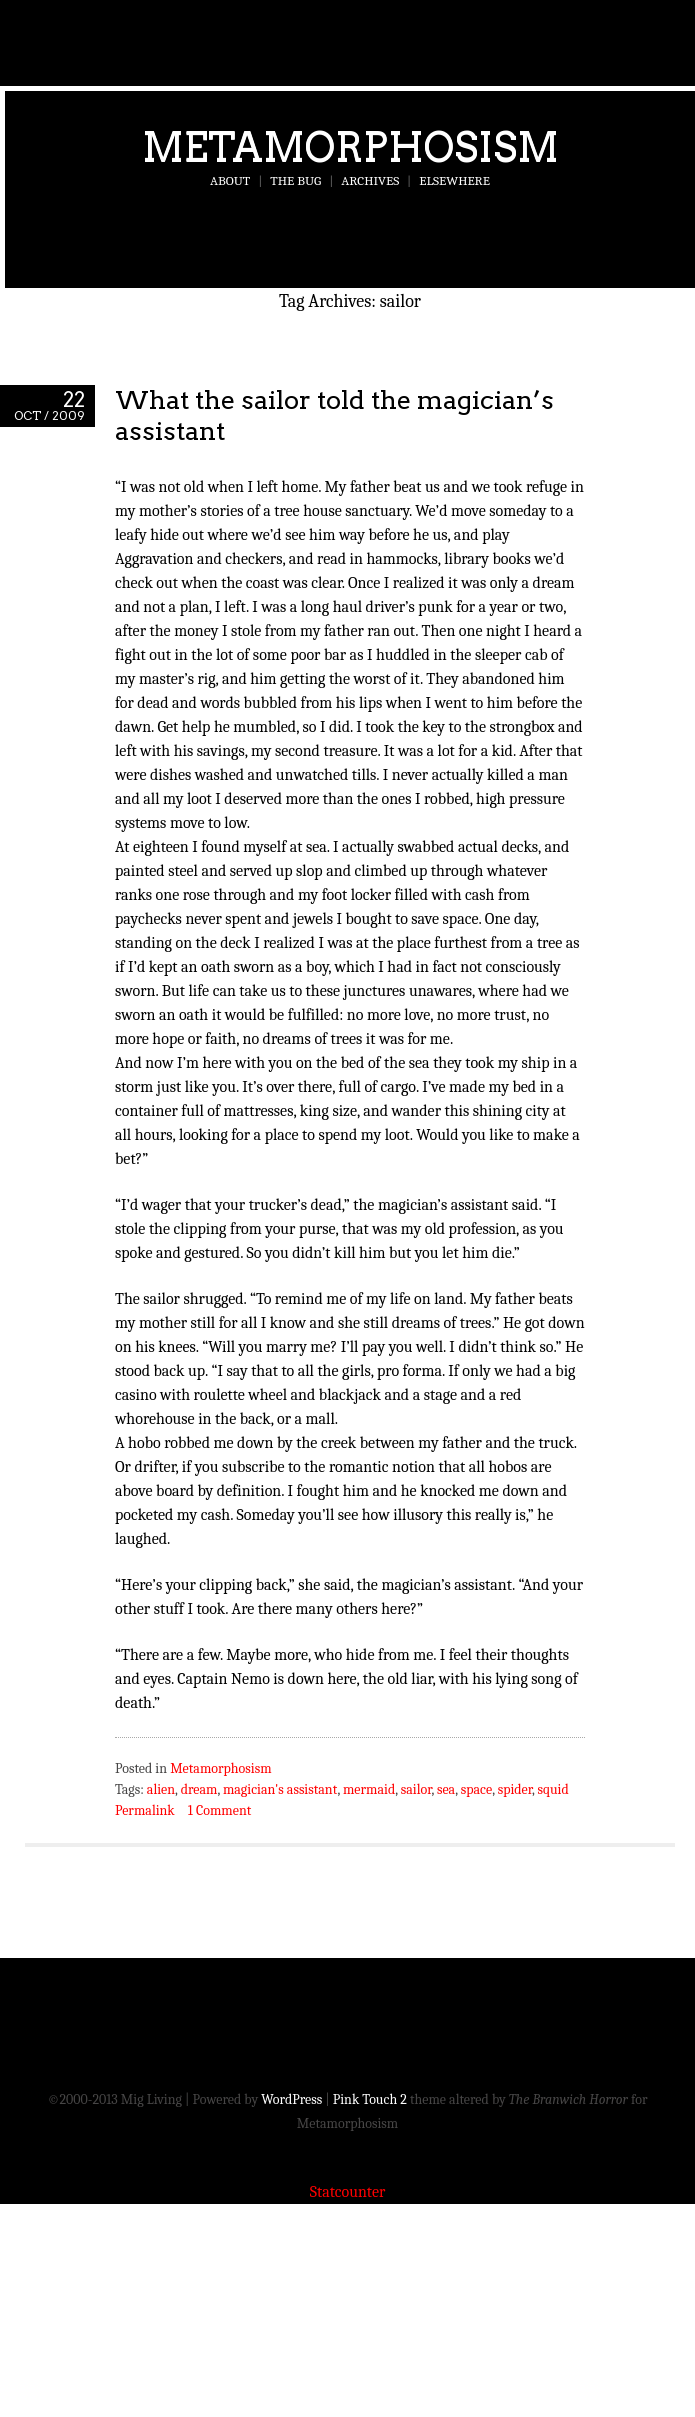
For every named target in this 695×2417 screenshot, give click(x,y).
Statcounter (348, 2192)
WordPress (291, 2099)
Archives (370, 180)
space (476, 1789)
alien (161, 1789)
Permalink (145, 1810)
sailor (416, 1789)
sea (446, 1789)
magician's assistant (280, 1789)
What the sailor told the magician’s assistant (334, 415)
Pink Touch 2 (370, 2099)
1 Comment (219, 1810)
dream (199, 1789)
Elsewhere (454, 180)
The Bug (295, 180)
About (230, 180)
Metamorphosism (350, 147)
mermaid (369, 1789)
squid (552, 1789)
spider (515, 1789)
